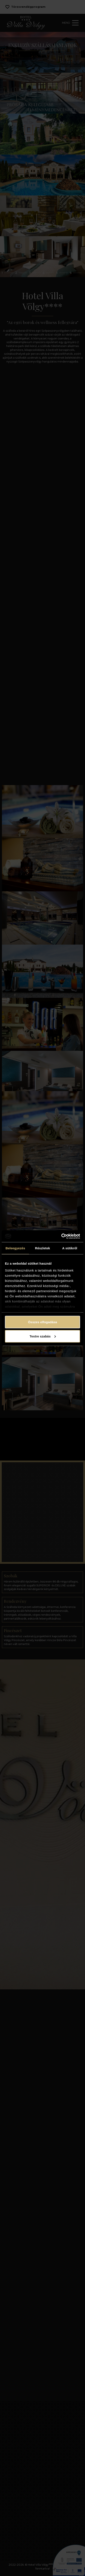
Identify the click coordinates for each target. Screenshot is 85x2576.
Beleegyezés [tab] (15, 1248)
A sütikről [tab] (69, 1248)
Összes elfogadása (42, 1322)
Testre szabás (43, 1336)
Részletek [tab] (42, 1248)
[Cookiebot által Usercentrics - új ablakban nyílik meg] (61, 1236)
